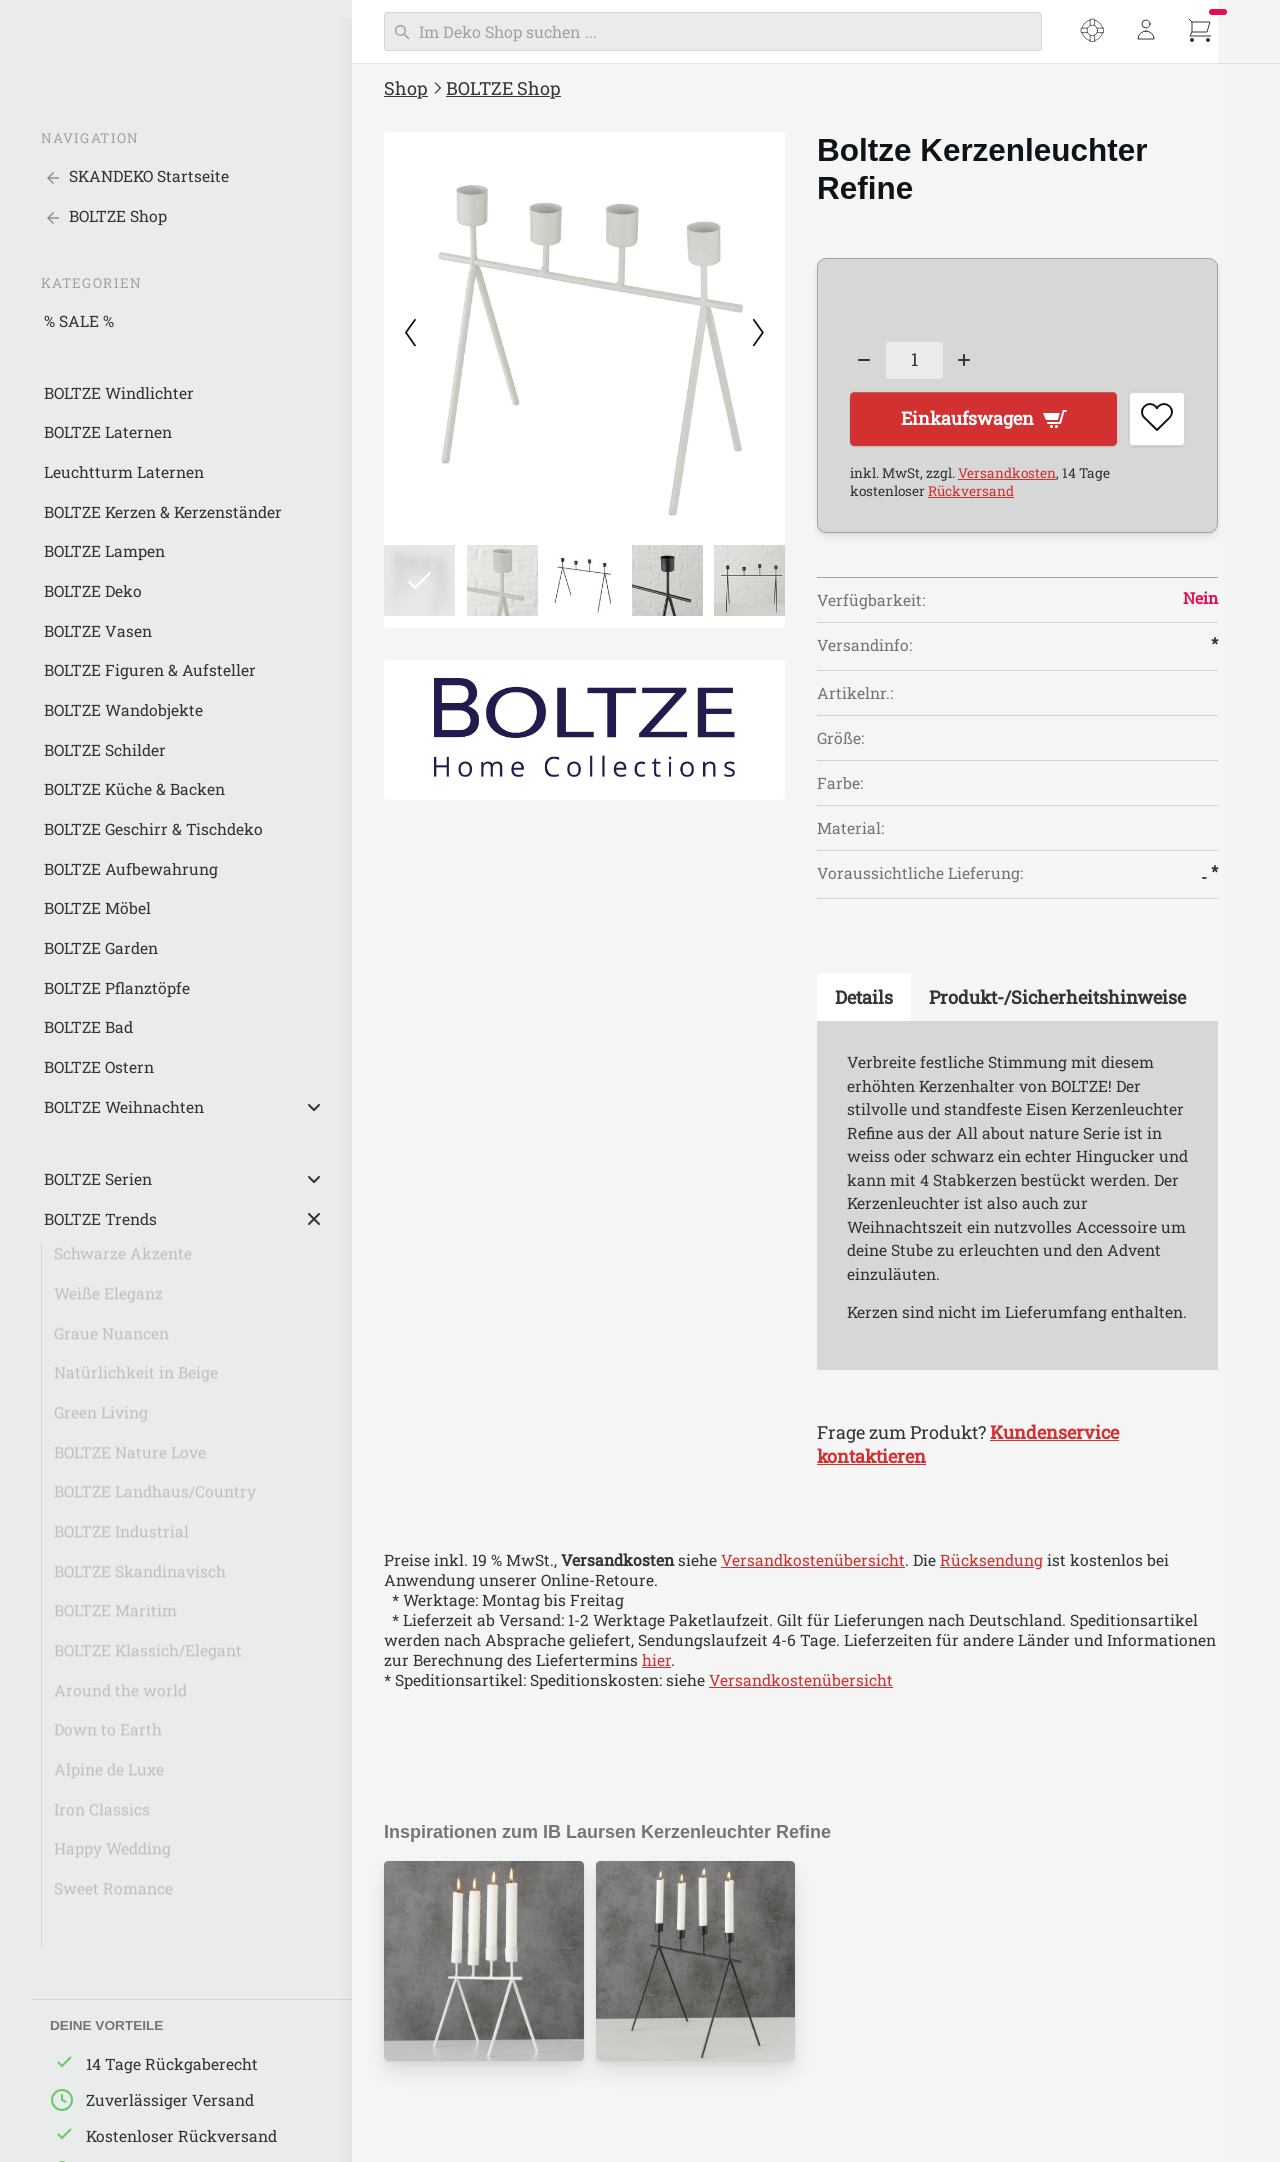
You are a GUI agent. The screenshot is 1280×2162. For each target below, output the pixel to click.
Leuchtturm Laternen (124, 472)
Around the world (120, 1698)
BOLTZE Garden (101, 948)
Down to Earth (108, 1737)
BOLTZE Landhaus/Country (155, 1499)
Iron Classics (102, 1817)
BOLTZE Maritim (115, 1618)
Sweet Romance (113, 1896)
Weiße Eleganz (108, 1301)
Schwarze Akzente (123, 1261)
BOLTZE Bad (88, 1027)
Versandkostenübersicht (813, 1561)
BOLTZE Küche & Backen (134, 789)
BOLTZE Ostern (99, 1067)
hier (656, 1661)
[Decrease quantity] (864, 360)
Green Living (101, 1420)
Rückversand (971, 492)
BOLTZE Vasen (98, 631)
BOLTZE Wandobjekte (123, 710)
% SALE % (79, 321)
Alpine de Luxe (109, 1777)
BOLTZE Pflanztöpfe (117, 988)
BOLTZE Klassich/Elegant (148, 1658)
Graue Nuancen (111, 1341)
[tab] (864, 999)
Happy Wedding (112, 1856)
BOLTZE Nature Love (130, 1460)
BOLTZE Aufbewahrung (131, 869)
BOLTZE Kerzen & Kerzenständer (163, 512)
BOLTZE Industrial (121, 1539)
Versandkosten (1007, 474)
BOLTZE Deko (93, 591)
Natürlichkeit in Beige (136, 1380)
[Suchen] (713, 31)
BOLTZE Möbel (97, 908)
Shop (406, 88)
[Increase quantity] (965, 360)
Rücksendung (991, 1561)
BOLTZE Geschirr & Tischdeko (153, 829)
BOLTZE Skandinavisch (140, 1579)
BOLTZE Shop (503, 88)
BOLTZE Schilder (105, 750)
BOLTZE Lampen (104, 551)
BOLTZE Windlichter (119, 393)
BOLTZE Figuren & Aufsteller (150, 670)
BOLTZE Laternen (108, 432)
